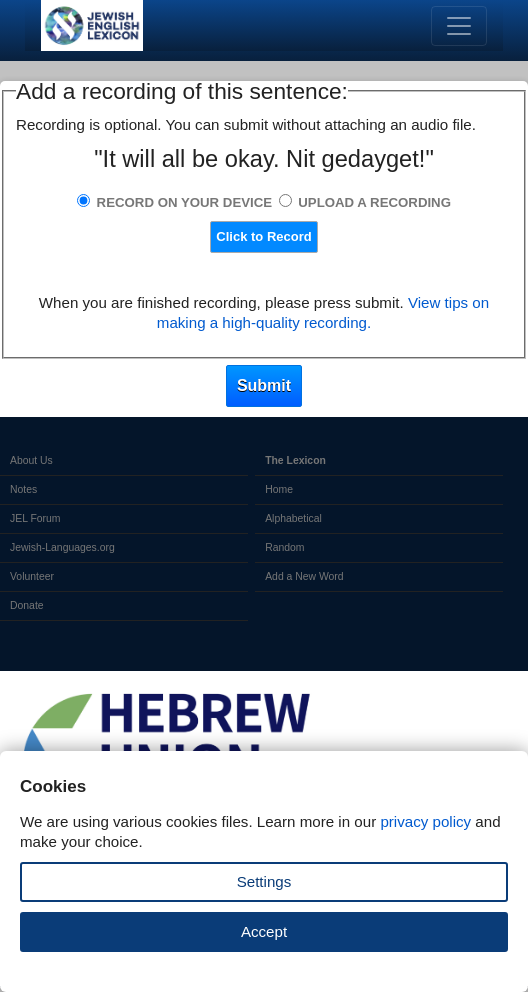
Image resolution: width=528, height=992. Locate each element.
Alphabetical (293, 518)
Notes (23, 489)
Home (279, 489)
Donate (27, 605)
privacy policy (425, 821)
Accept (264, 931)
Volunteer (32, 576)
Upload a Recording (374, 202)
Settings (264, 881)
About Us (31, 460)
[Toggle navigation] (459, 26)
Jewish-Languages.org (62, 547)
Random (284, 547)
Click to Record (263, 236)
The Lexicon (295, 460)
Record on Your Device (185, 202)
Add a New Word (304, 576)
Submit (264, 385)
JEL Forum (35, 518)
